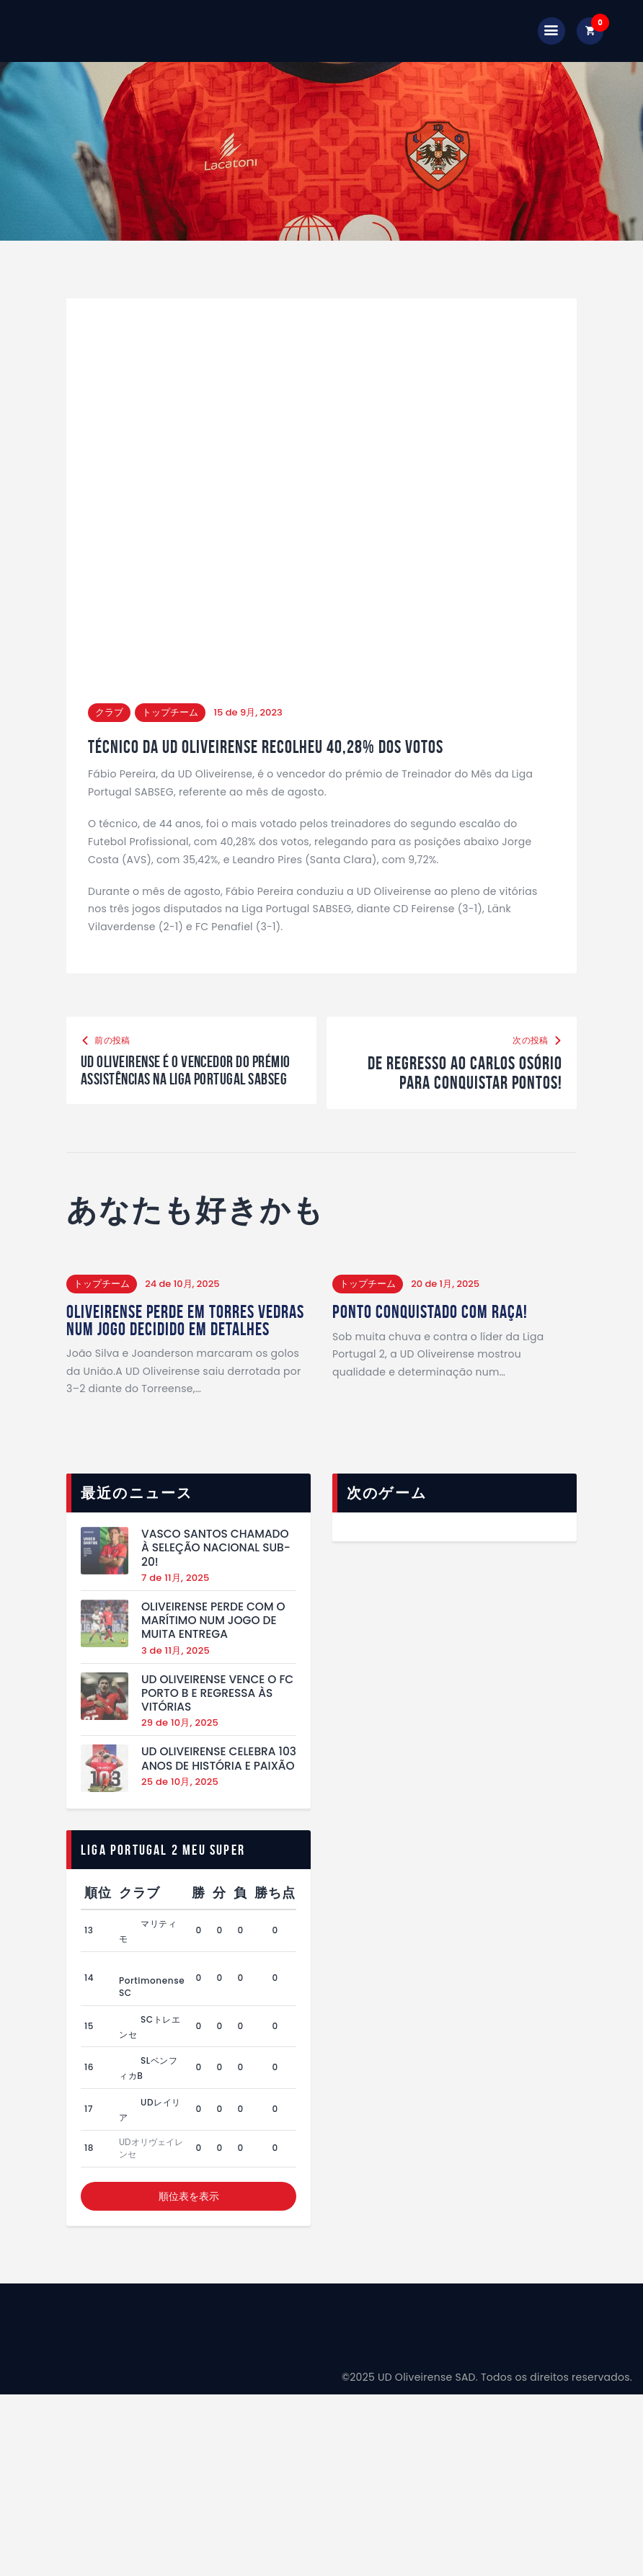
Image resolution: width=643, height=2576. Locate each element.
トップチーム (170, 712)
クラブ (109, 712)
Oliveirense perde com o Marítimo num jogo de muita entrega (213, 1659)
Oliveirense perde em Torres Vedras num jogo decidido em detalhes (165, 1350)
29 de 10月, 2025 (179, 1762)
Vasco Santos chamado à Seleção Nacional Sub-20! (216, 1587)
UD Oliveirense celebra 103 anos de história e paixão (218, 1798)
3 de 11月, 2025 (175, 1689)
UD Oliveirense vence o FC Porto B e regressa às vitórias (217, 1732)
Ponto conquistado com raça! (431, 1332)
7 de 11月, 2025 (175, 1616)
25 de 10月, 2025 (179, 1820)
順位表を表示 (189, 2235)
